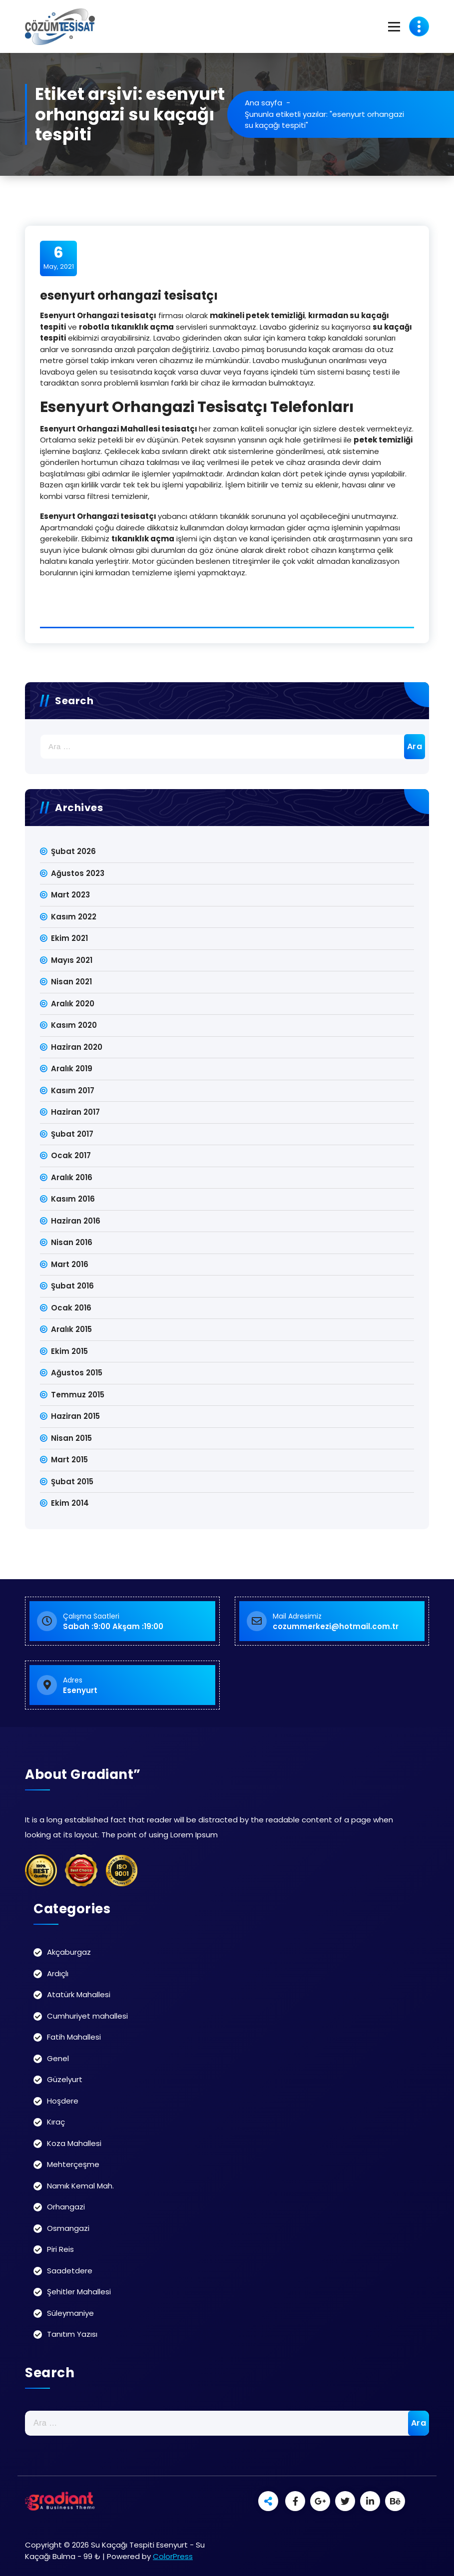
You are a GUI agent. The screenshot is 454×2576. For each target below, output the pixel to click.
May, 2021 (58, 257)
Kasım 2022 (73, 916)
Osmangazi (68, 2228)
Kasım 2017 (72, 1090)
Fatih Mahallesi (74, 2037)
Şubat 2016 (72, 1286)
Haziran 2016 (75, 1221)
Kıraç (56, 2122)
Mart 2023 (70, 894)
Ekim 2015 (69, 1351)
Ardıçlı (57, 1973)
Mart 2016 (69, 1264)
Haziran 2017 (75, 1112)
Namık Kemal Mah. (80, 2185)
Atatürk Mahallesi (78, 1994)
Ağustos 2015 (76, 1372)
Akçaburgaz (69, 1952)
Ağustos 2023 (77, 873)
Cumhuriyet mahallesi (87, 2016)
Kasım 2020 (74, 1025)
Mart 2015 (69, 1459)
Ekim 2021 (69, 938)
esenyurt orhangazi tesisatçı (129, 295)
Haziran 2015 (75, 1416)
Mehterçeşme (73, 2164)
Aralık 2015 (71, 1329)
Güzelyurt (64, 2079)
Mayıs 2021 (71, 960)
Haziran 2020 (76, 1047)
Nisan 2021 (71, 981)
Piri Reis (60, 2249)
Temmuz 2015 (77, 1394)
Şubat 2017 (72, 1134)
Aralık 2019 (71, 1068)
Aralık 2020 (72, 1003)
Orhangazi (66, 2206)
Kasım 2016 (73, 1199)
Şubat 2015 (72, 1481)
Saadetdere (69, 2270)
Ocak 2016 (71, 1307)
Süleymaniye (70, 2313)
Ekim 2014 (70, 1503)
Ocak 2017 (71, 1155)
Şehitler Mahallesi (79, 2291)
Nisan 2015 (71, 1438)
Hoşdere (62, 2101)
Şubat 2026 (73, 851)
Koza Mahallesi (74, 2143)
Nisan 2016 (71, 1242)
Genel (58, 2058)
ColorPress (173, 2556)
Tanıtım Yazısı (72, 2334)
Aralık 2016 (71, 1177)
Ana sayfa (263, 102)
